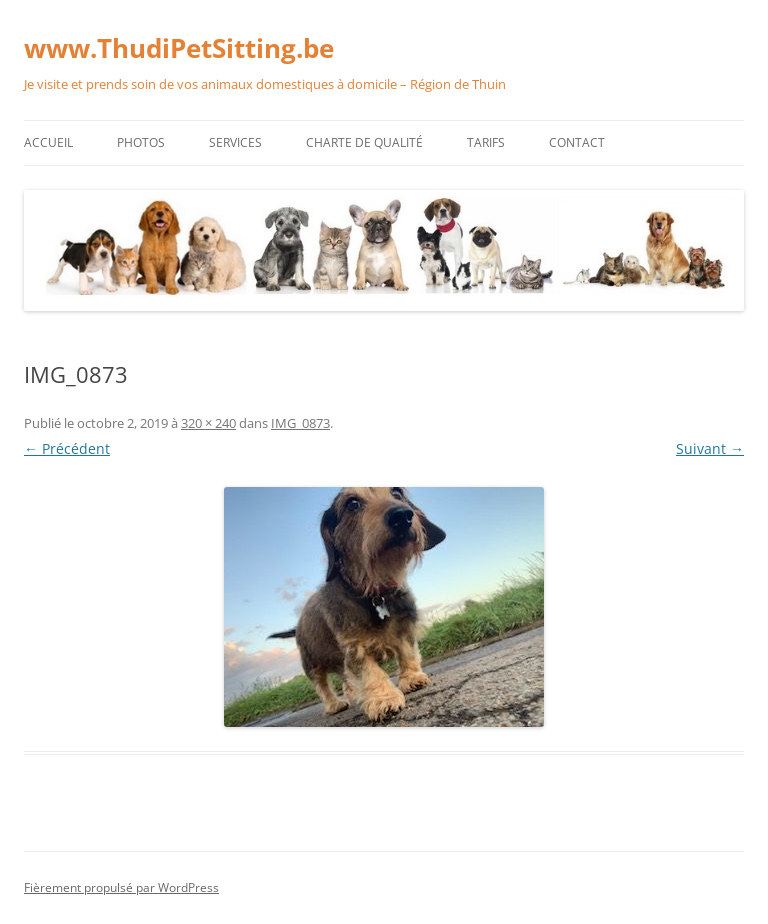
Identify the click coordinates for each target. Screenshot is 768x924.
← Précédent (67, 448)
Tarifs (486, 142)
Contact (577, 142)
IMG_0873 (300, 423)
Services (235, 142)
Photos (141, 142)
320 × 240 (208, 423)
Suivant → (710, 448)
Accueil (48, 142)
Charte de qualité (364, 142)
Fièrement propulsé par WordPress (121, 887)
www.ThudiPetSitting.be (179, 48)
